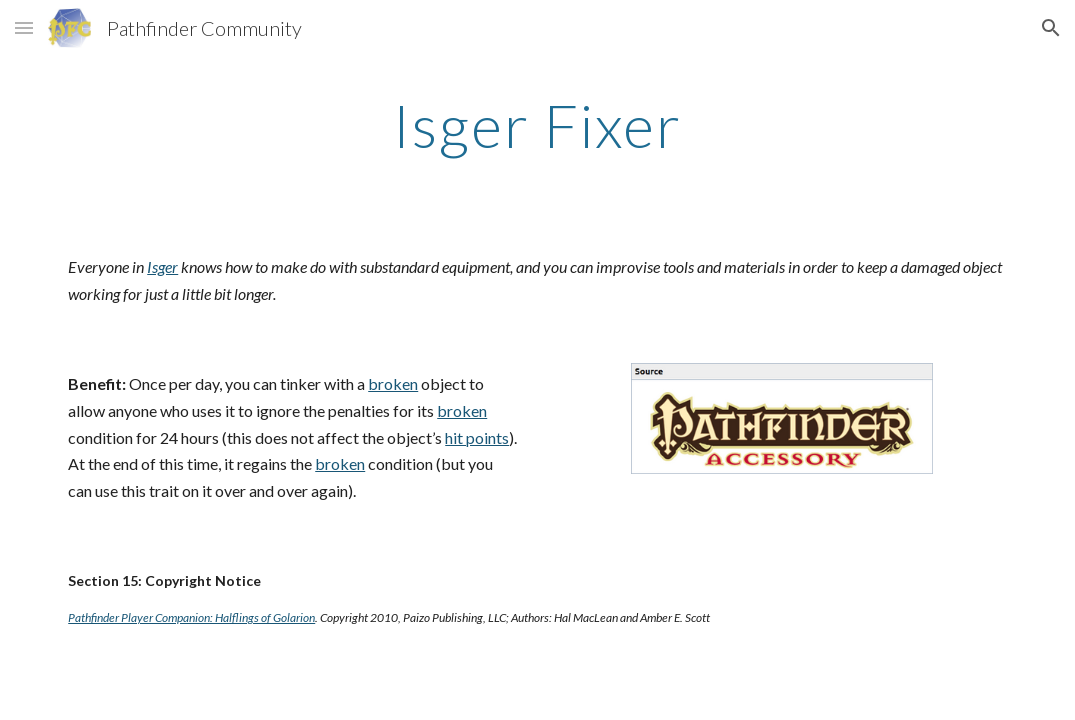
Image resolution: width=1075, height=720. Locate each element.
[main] (537, 125)
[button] (24, 27)
